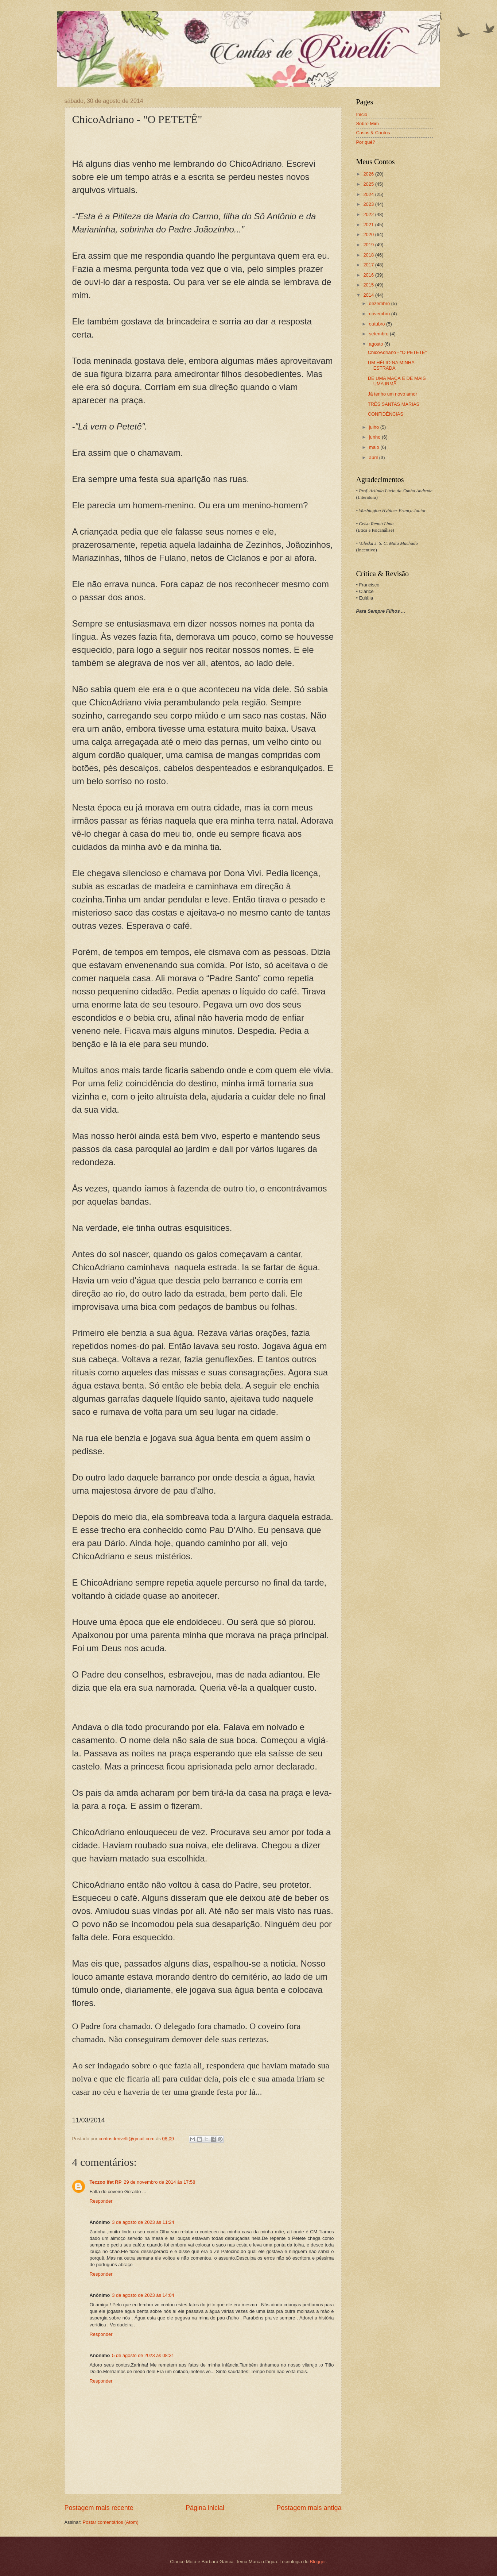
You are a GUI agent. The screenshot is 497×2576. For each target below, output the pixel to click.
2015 (369, 285)
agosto (376, 344)
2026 (369, 174)
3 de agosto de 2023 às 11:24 (143, 2222)
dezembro (380, 303)
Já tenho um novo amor (392, 394)
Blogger (318, 2561)
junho (375, 437)
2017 (369, 264)
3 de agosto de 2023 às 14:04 (143, 2295)
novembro (380, 313)
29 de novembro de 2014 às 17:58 (159, 2182)
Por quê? (365, 142)
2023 (369, 204)
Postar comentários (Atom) (111, 2522)
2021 (369, 224)
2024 (369, 194)
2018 (369, 255)
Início (362, 114)
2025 (369, 184)
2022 (369, 214)
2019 (369, 244)
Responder (101, 2201)
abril (374, 457)
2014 (369, 295)
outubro (377, 324)
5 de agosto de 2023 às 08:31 (143, 2355)
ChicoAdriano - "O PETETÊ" (397, 352)
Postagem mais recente (99, 2507)
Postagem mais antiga (308, 2507)
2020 (369, 234)
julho (374, 427)
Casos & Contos (373, 132)
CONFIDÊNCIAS (385, 414)
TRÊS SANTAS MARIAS (393, 404)
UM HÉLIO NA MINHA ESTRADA (391, 365)
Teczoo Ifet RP (106, 2182)
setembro (379, 333)
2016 (369, 275)
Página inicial (205, 2507)
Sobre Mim (367, 123)
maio (374, 447)
